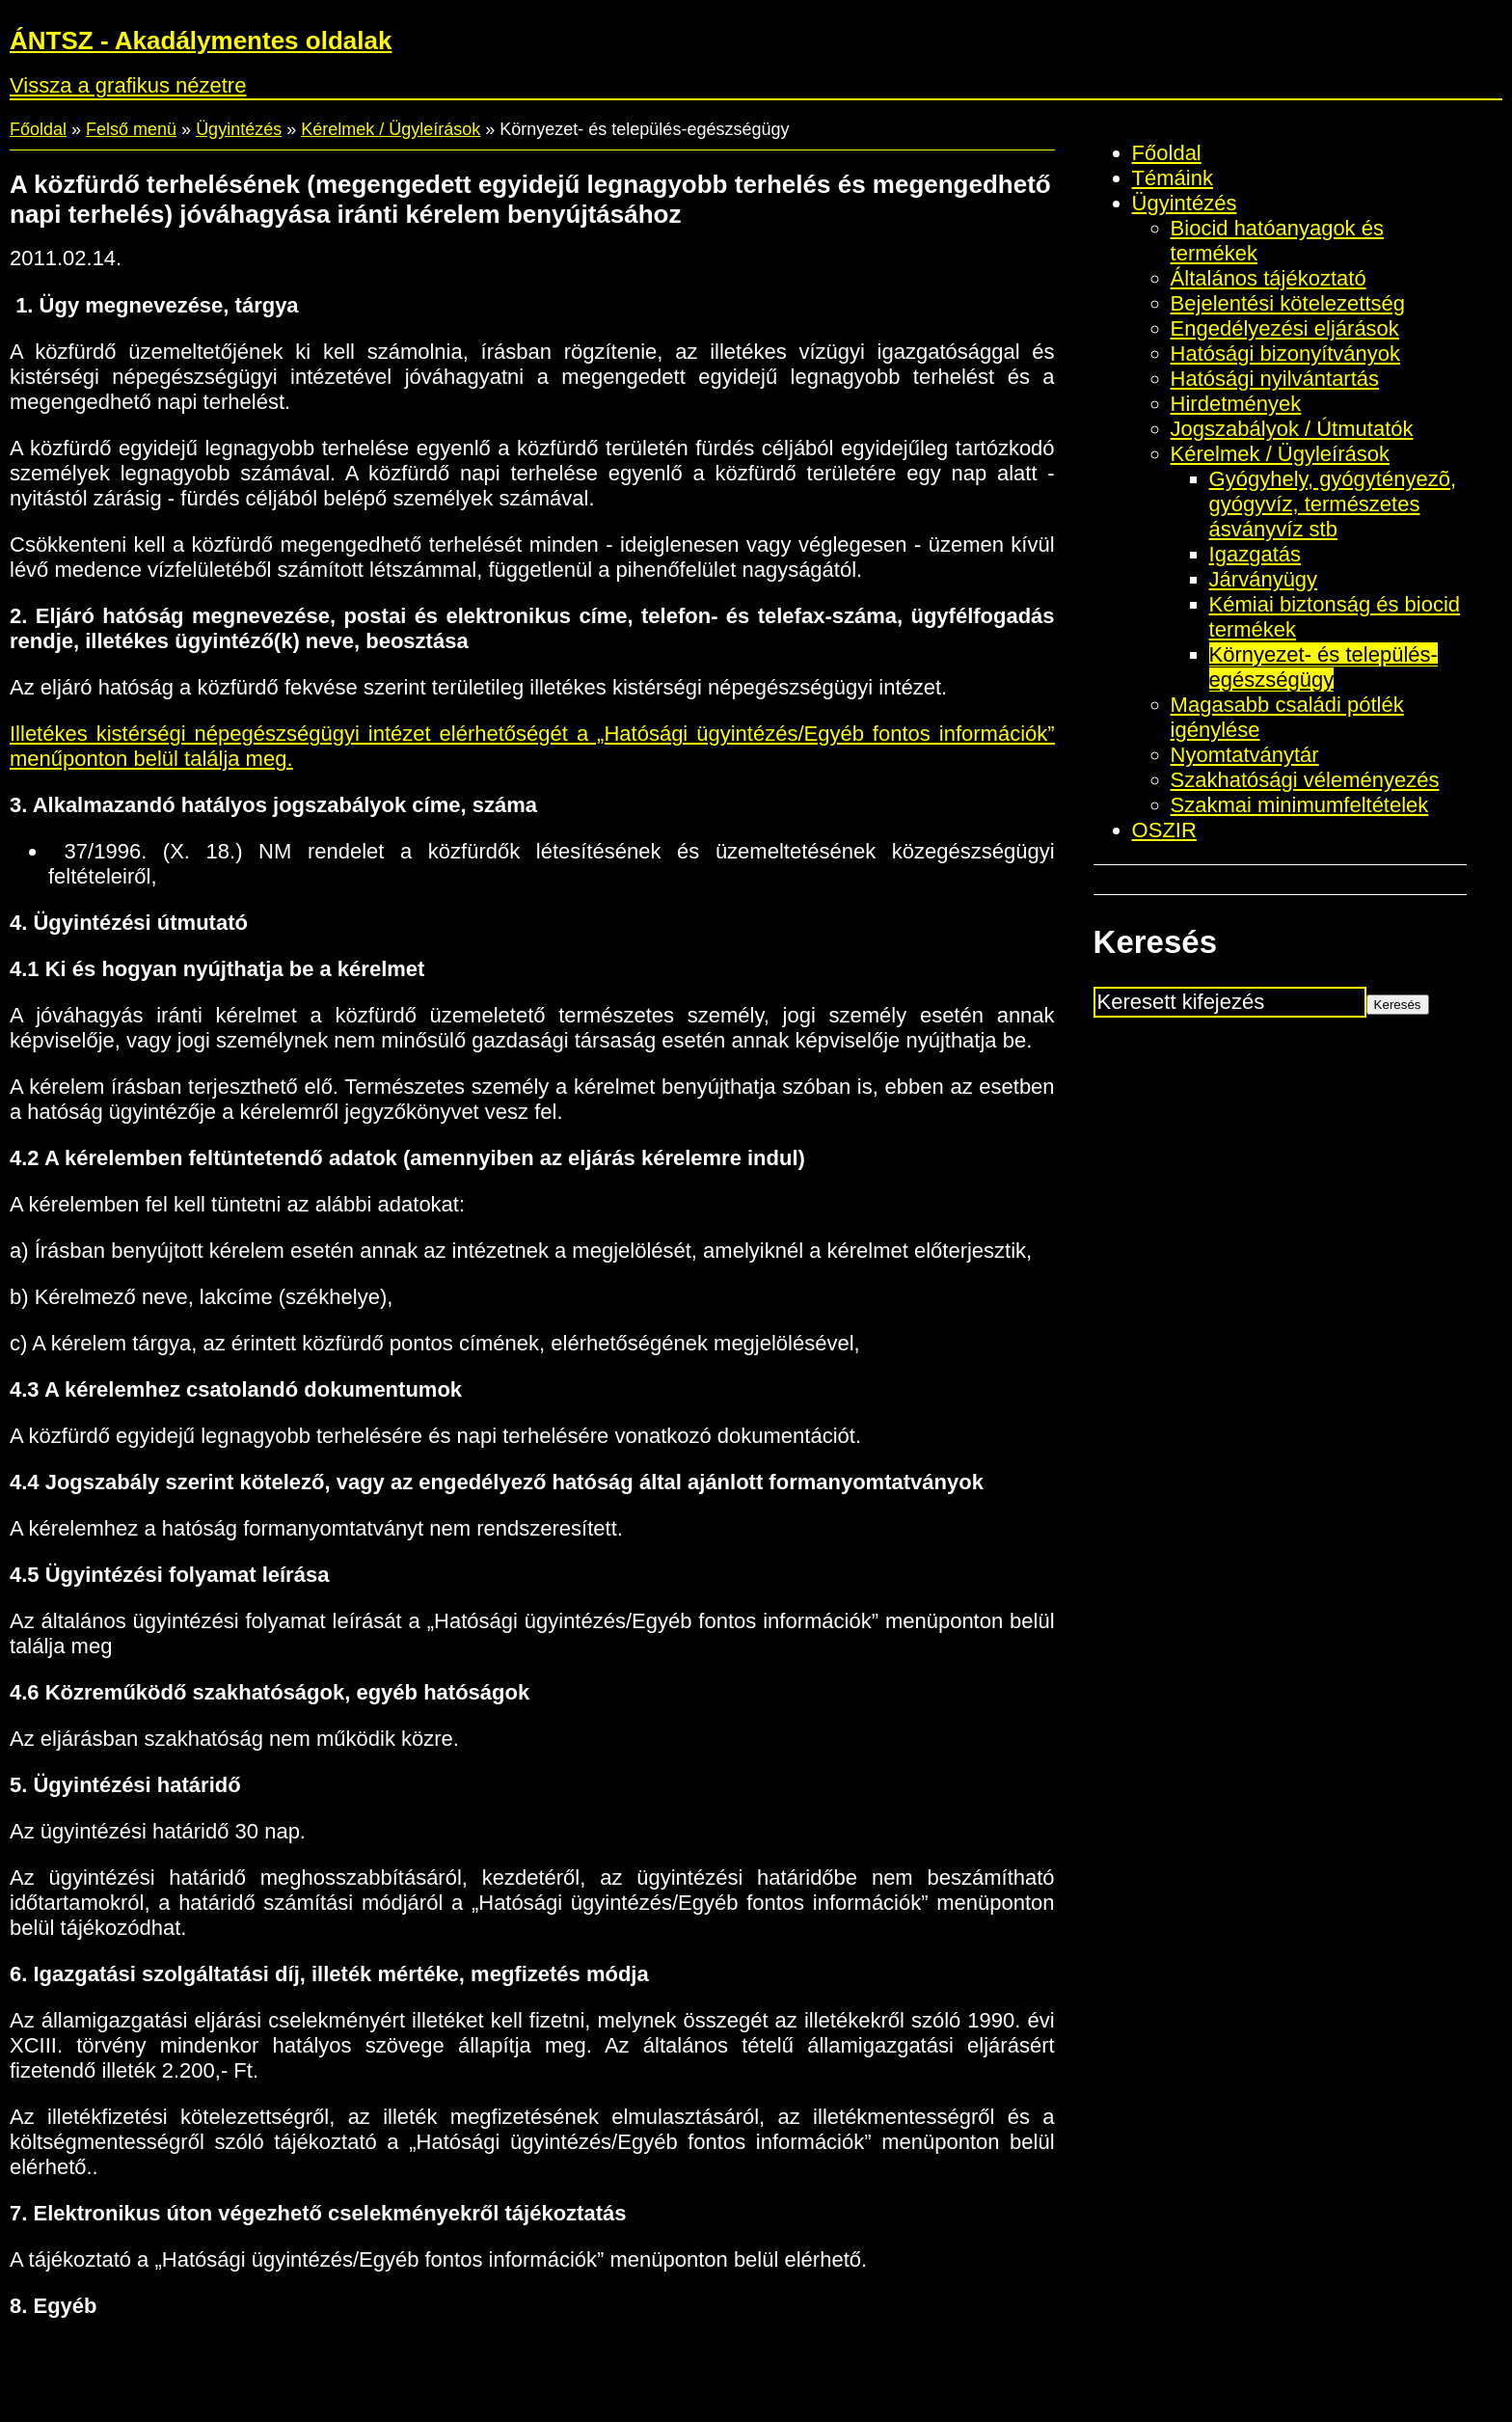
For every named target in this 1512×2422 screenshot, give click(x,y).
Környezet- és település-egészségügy (1323, 667)
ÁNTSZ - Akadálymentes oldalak (201, 40)
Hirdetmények (1236, 404)
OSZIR (1164, 830)
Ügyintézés (239, 129)
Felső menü (131, 129)
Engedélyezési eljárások (1285, 328)
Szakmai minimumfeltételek (1300, 805)
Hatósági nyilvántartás (1275, 379)
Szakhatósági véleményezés (1305, 780)
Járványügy (1263, 579)
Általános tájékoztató (1268, 278)
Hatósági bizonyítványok (1285, 353)
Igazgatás (1255, 554)
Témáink (1172, 178)
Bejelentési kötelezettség (1288, 303)
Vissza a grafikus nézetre (128, 85)
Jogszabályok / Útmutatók (1292, 429)
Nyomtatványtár (1245, 755)
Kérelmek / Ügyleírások (390, 129)
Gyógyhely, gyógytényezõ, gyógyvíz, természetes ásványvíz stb (1332, 504)
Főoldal (38, 129)
